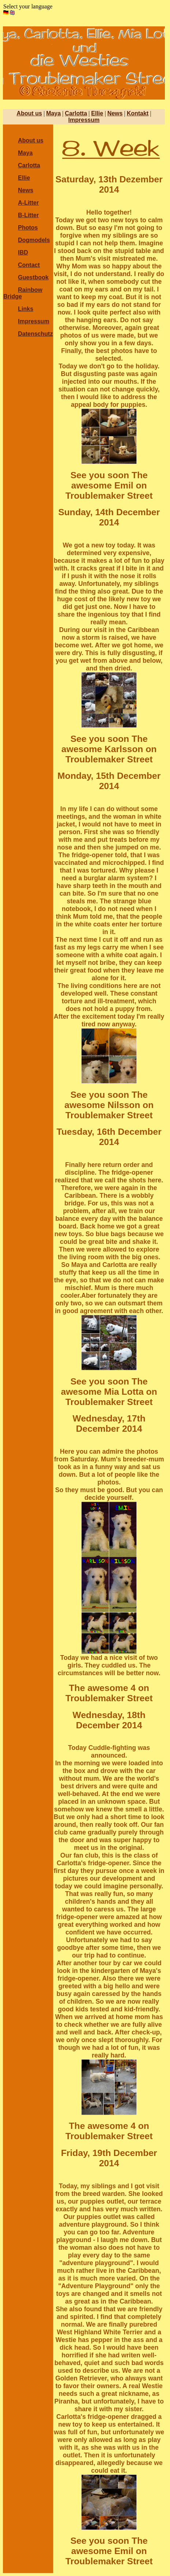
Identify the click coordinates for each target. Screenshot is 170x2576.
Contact (29, 265)
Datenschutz (35, 334)
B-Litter (28, 215)
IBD (23, 252)
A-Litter (28, 203)
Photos (28, 227)
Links (25, 309)
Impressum (83, 120)
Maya (53, 113)
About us (29, 113)
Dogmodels (34, 240)
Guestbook (33, 277)
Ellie (97, 113)
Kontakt (138, 113)
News (115, 113)
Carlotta (76, 113)
